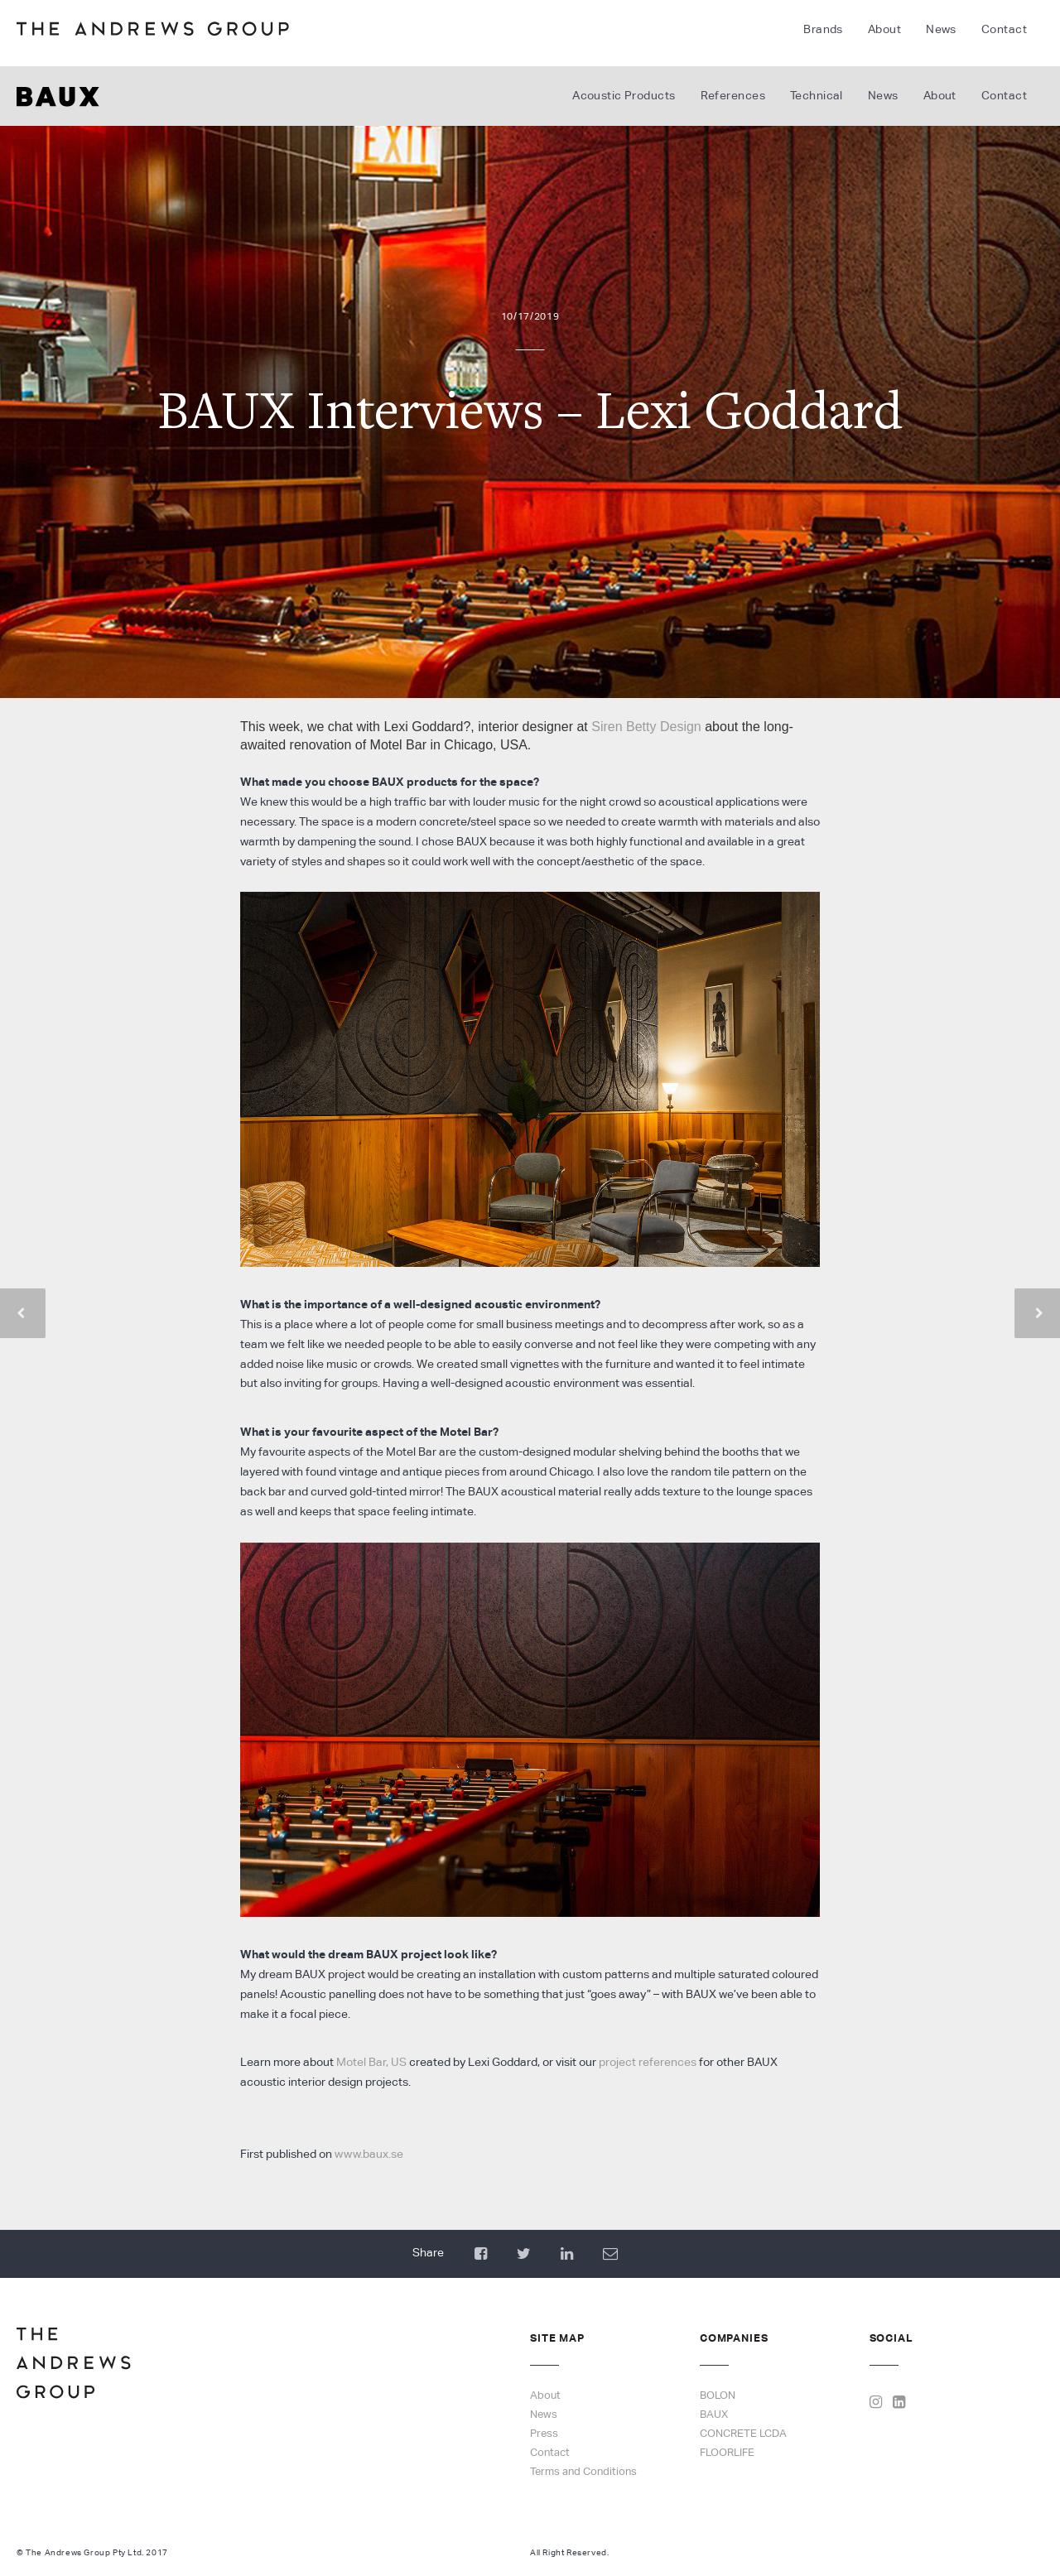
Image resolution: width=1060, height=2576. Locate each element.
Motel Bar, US (371, 2061)
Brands (823, 29)
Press (544, 2433)
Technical (816, 95)
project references (647, 2061)
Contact (1004, 29)
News (941, 29)
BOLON (717, 2395)
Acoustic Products (623, 95)
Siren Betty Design (646, 727)
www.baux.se (369, 2153)
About (884, 29)
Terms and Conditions (583, 2471)
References (733, 95)
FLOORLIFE (727, 2452)
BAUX (714, 2414)
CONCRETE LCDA (743, 2433)
